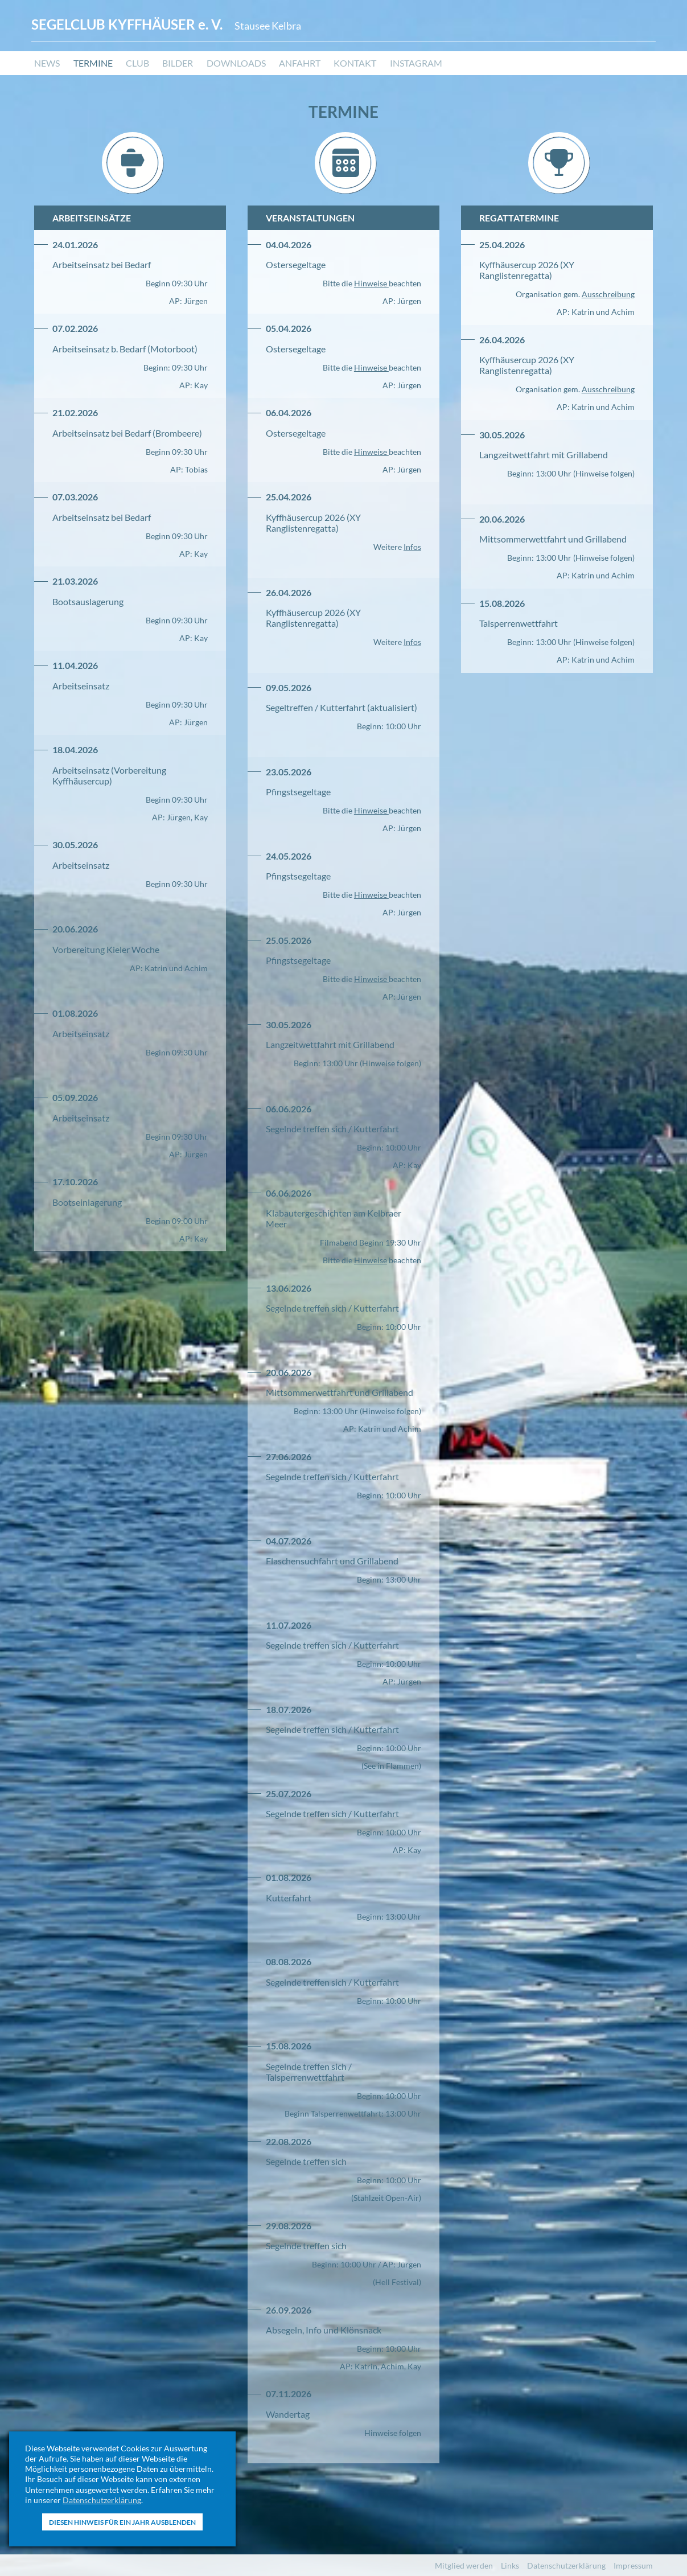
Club (138, 65)
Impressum (633, 2565)
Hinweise (371, 283)
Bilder (178, 65)
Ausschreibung (608, 294)
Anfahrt (301, 65)
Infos (412, 547)
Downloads (237, 65)
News (47, 65)
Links (510, 2565)
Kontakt (357, 65)
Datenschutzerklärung (102, 2500)
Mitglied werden (464, 2565)
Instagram (418, 65)
